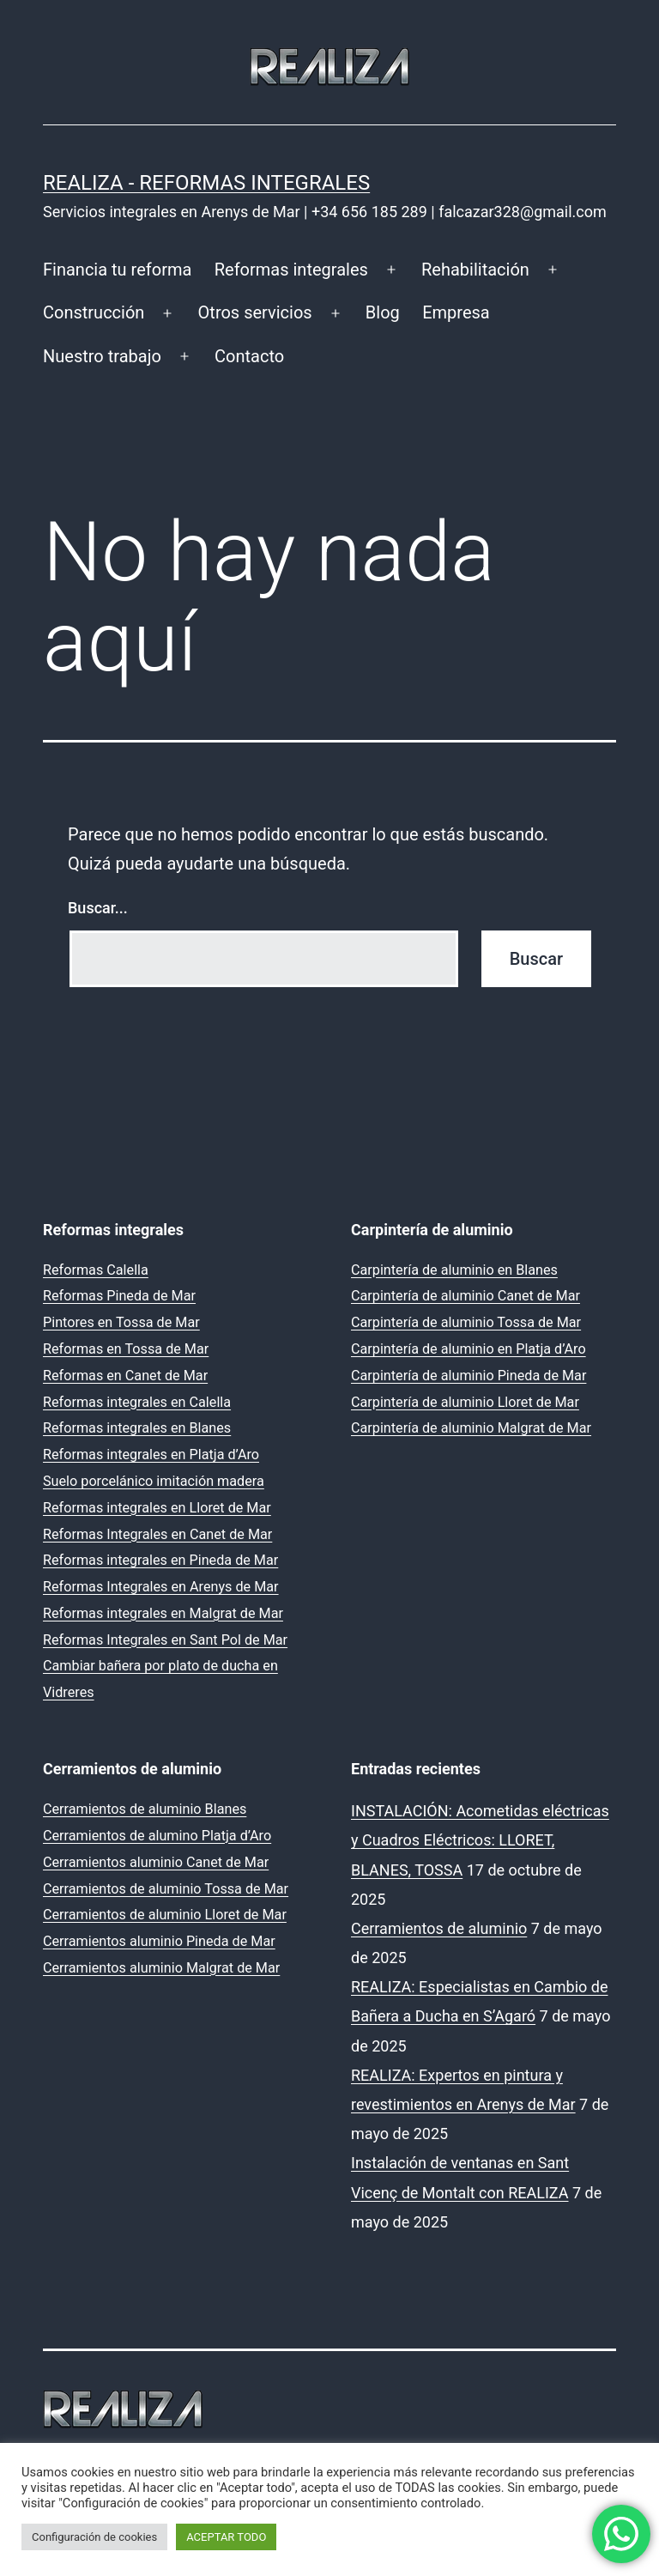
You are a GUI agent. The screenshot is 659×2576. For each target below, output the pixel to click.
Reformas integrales (291, 269)
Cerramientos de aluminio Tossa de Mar (165, 1889)
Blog (383, 312)
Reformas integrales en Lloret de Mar (157, 1508)
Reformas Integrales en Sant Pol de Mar (165, 1640)
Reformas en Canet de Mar (125, 1375)
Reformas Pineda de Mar (119, 1296)
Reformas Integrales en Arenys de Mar (161, 1587)
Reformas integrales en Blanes (137, 1428)
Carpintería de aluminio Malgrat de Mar (471, 1428)
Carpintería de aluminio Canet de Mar (465, 1296)
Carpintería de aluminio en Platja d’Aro (468, 1349)
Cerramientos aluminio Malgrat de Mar (161, 1968)
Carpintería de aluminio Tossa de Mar (466, 1322)
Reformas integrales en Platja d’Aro (151, 1454)
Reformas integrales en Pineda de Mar (160, 1560)
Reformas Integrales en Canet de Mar (157, 1534)
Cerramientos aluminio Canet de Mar (156, 1862)
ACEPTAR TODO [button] (226, 2537)
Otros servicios (255, 312)
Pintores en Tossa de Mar (121, 1322)
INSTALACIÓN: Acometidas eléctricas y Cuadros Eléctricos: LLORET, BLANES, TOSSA (480, 1840)
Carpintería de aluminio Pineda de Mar (468, 1375)
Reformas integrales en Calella (137, 1402)
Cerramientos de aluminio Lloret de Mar (165, 1914)
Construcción (93, 312)
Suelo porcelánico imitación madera (153, 1481)
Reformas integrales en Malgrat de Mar (163, 1613)
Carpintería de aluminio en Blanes (454, 1270)
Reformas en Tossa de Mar (126, 1349)
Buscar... (98, 908)
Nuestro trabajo (102, 356)
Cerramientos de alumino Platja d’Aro (157, 1835)
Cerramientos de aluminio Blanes (144, 1809)
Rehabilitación (475, 269)
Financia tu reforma (117, 269)
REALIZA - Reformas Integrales (206, 183)
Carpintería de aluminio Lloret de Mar (465, 1402)
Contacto (249, 356)
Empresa (456, 312)
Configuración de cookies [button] (94, 2537)
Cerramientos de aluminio (439, 1928)
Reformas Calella (95, 1270)
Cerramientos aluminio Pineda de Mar (159, 1941)
